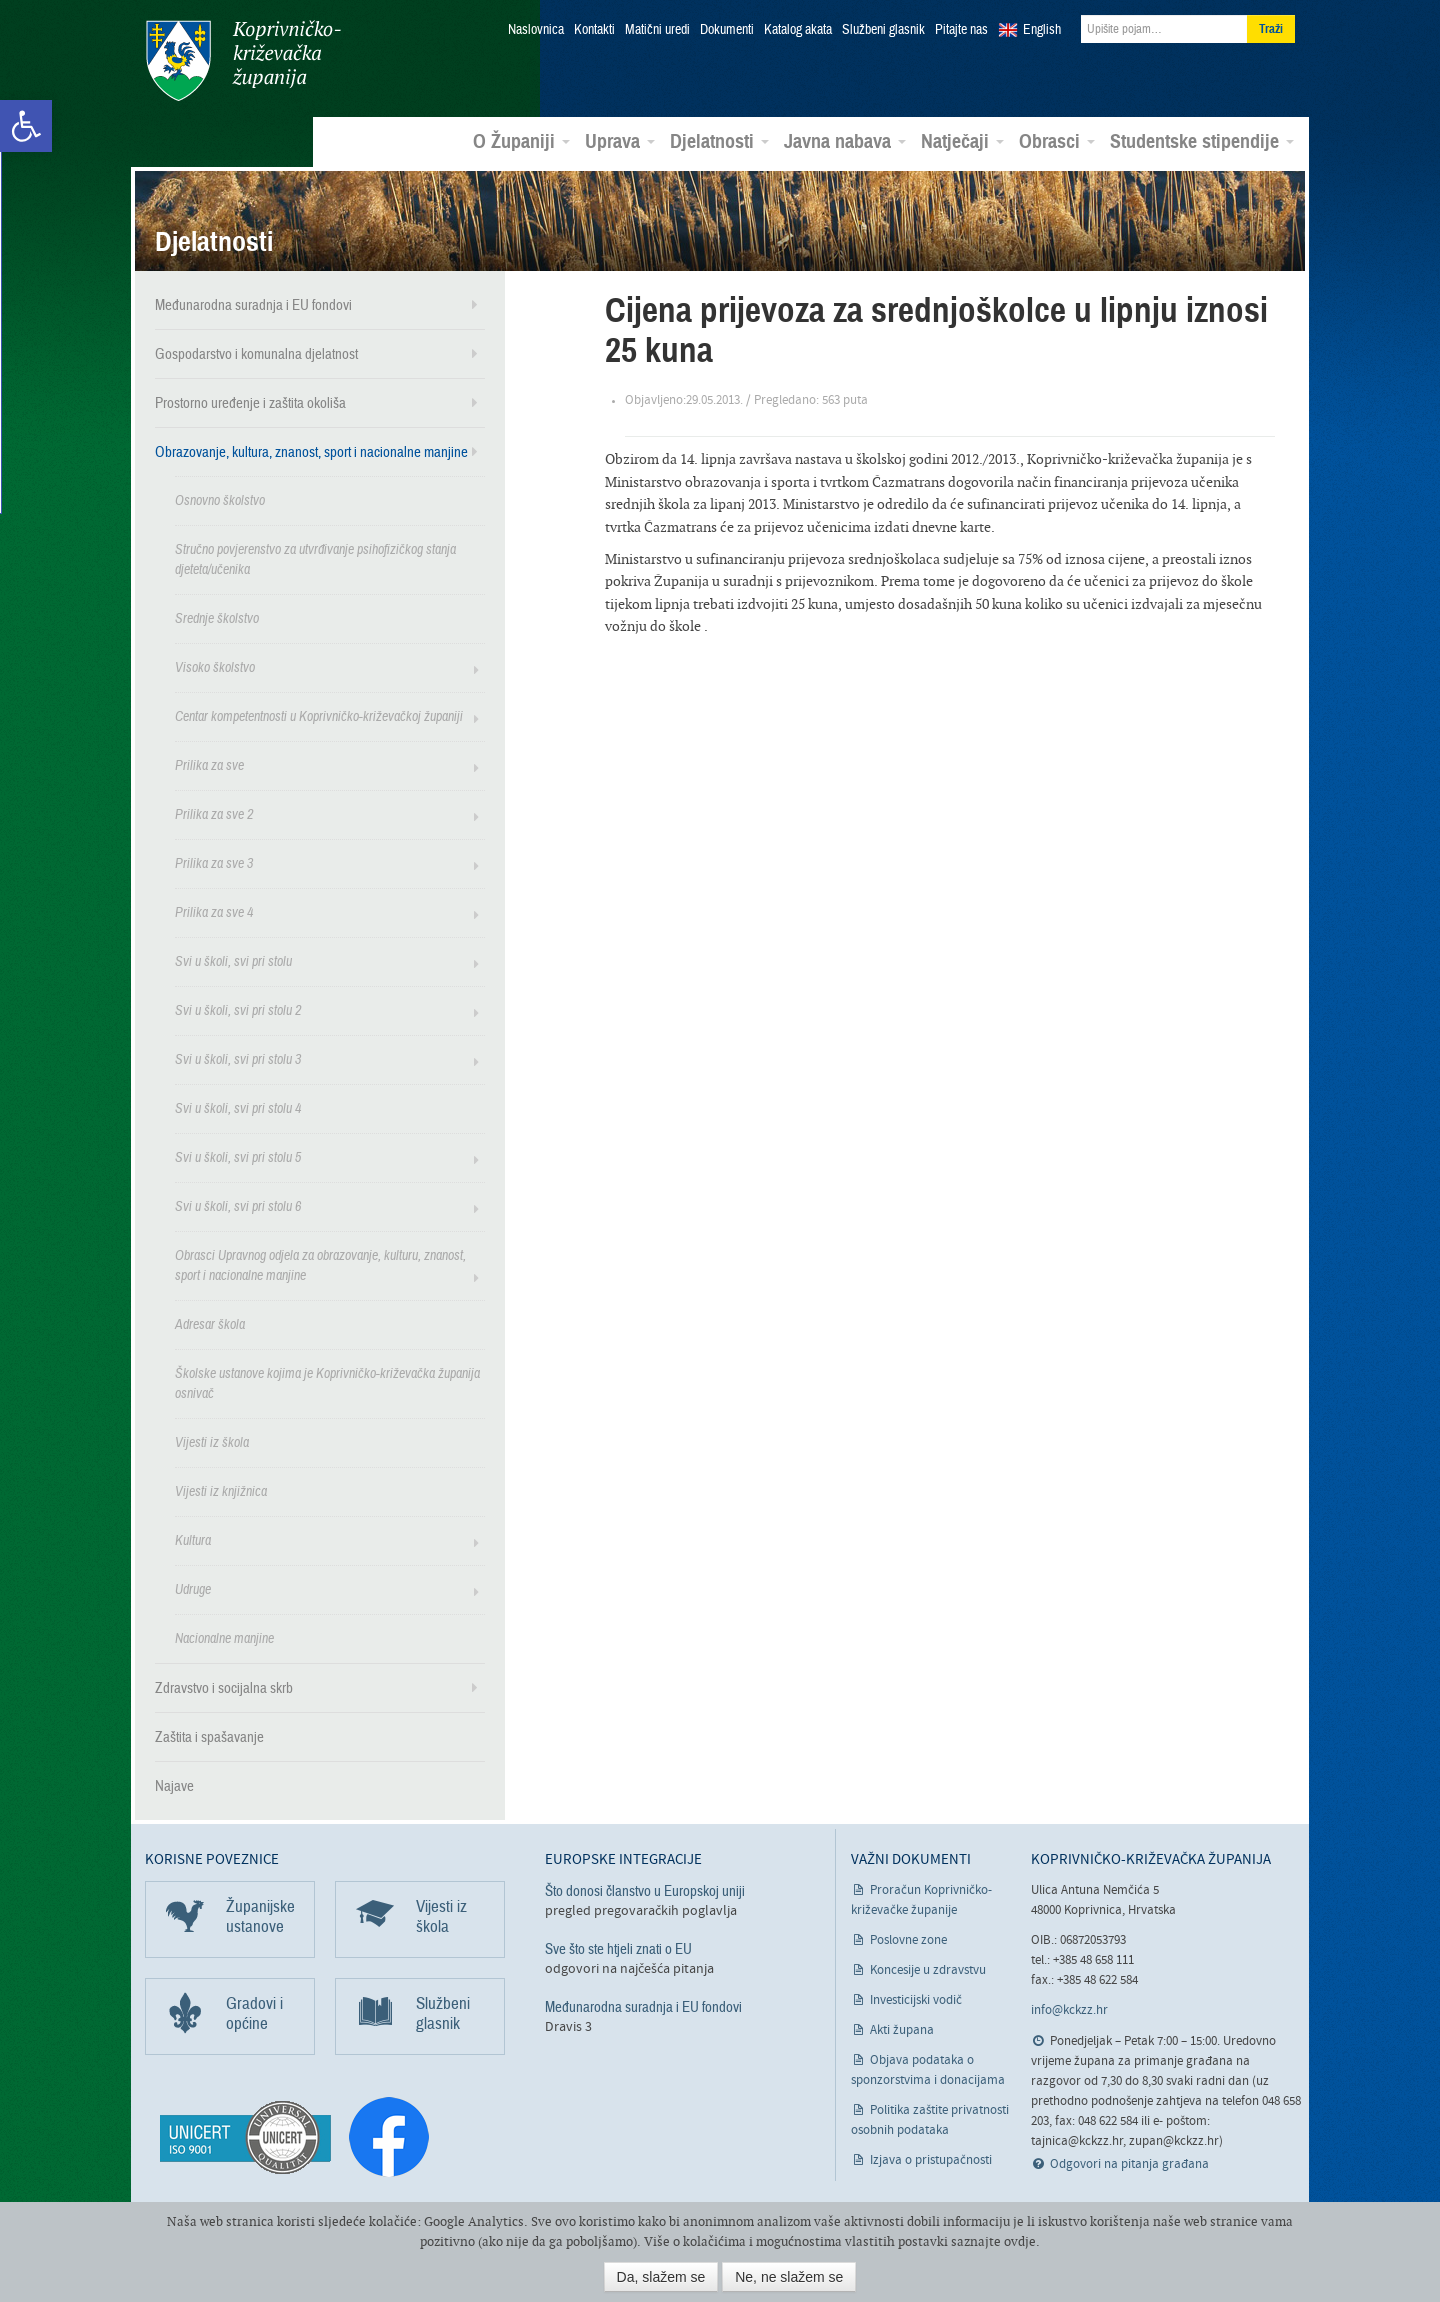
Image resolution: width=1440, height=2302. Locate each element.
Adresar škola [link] (210, 1323)
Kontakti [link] (594, 30)
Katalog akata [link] (798, 30)
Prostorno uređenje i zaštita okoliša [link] (250, 402)
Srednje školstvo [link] (217, 617)
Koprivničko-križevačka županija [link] (242, 60)
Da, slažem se (661, 2277)
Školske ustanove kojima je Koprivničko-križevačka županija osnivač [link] (327, 1382)
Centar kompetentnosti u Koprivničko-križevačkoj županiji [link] (319, 715)
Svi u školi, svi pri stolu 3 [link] (238, 1058)
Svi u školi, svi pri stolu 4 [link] (238, 1107)
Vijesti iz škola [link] (212, 1441)
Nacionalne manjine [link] (224, 1637)
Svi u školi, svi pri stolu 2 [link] (238, 1009)
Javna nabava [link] (845, 141)
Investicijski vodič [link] (916, 1999)
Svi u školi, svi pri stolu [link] (233, 960)
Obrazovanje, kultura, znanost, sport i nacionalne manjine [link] (311, 451)
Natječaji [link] (962, 141)
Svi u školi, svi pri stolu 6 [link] (238, 1205)
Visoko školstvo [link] (215, 666)
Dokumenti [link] (727, 30)
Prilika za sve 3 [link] (214, 862)
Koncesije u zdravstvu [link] (928, 1969)
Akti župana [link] (902, 2029)
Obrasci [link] (1057, 141)
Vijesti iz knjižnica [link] (221, 1490)
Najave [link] (174, 1785)
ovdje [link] (1020, 2241)
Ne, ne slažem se (789, 2277)
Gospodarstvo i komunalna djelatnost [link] (256, 353)
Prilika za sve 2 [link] (214, 813)
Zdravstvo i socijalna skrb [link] (224, 1687)
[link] (26, 126)
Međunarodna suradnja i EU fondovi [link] (253, 304)
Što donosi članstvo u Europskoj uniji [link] (645, 1890)
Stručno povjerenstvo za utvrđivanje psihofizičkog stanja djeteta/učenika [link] (315, 558)
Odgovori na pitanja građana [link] (1129, 2163)
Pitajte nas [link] (961, 30)
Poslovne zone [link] (908, 1939)
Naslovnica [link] (536, 30)
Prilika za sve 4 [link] (214, 911)
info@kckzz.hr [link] (1069, 2009)
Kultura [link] (193, 1539)
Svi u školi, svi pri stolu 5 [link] (238, 1156)
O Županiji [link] (521, 141)
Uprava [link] (620, 141)
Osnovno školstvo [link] (220, 499)
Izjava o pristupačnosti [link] (931, 2159)
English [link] (1042, 30)
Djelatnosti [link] (719, 141)
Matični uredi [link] (657, 30)
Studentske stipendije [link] (1202, 141)
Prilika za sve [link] (209, 764)
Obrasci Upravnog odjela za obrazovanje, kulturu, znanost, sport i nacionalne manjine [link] (320, 1264)
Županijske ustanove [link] (260, 1915)
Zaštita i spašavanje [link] (209, 1736)
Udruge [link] (193, 1588)
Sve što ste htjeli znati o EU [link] (618, 1948)
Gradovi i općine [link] (254, 2012)
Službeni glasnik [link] (883, 30)
